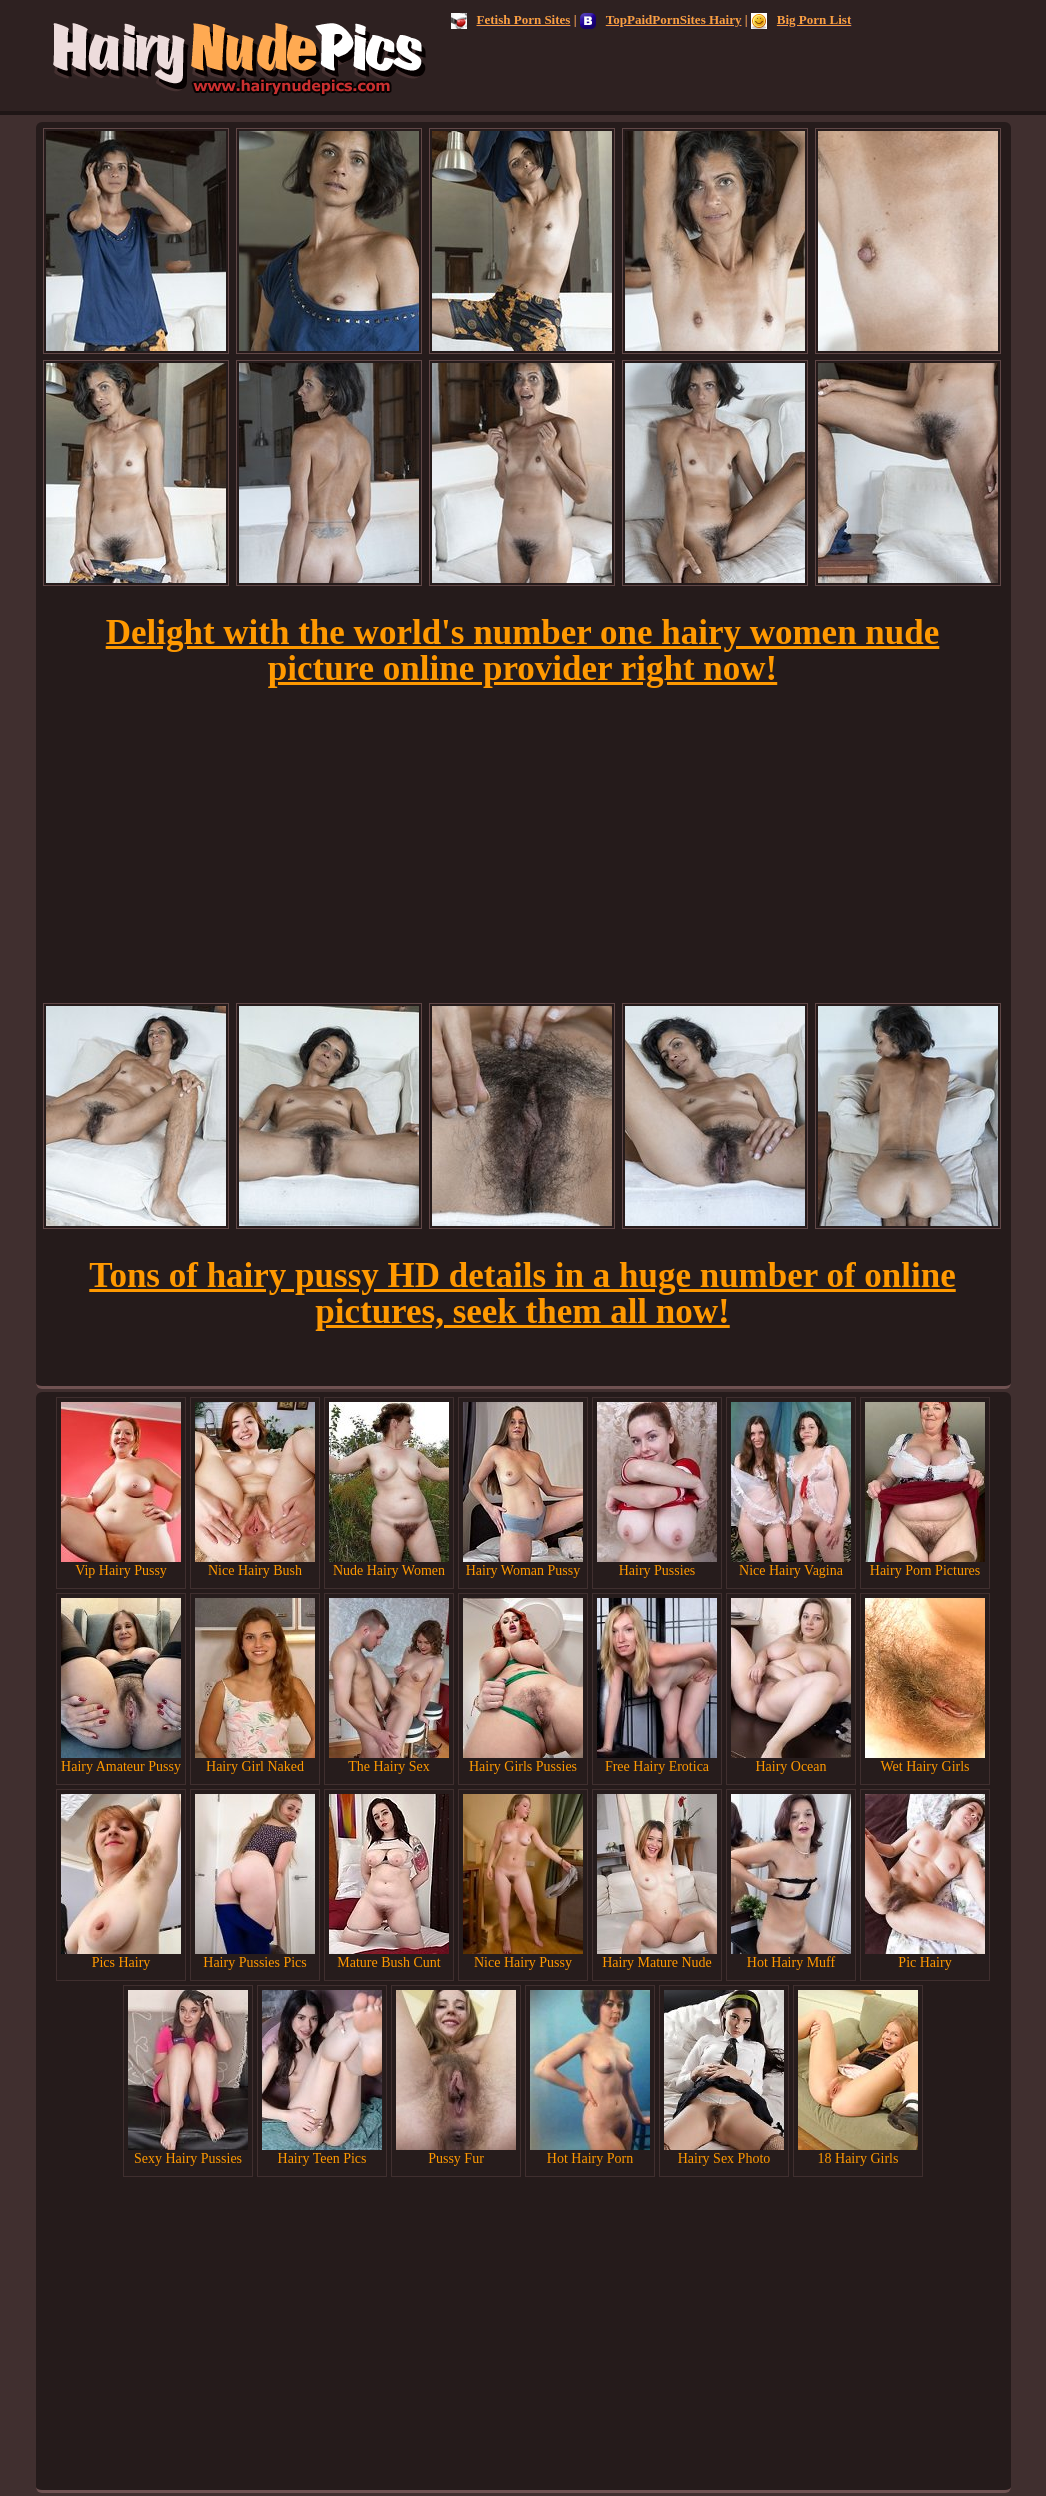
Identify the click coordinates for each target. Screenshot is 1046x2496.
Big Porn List (801, 19)
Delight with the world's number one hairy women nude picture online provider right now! (523, 650)
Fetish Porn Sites (511, 19)
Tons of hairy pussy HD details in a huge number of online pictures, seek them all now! (522, 1293)
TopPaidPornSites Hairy (661, 19)
